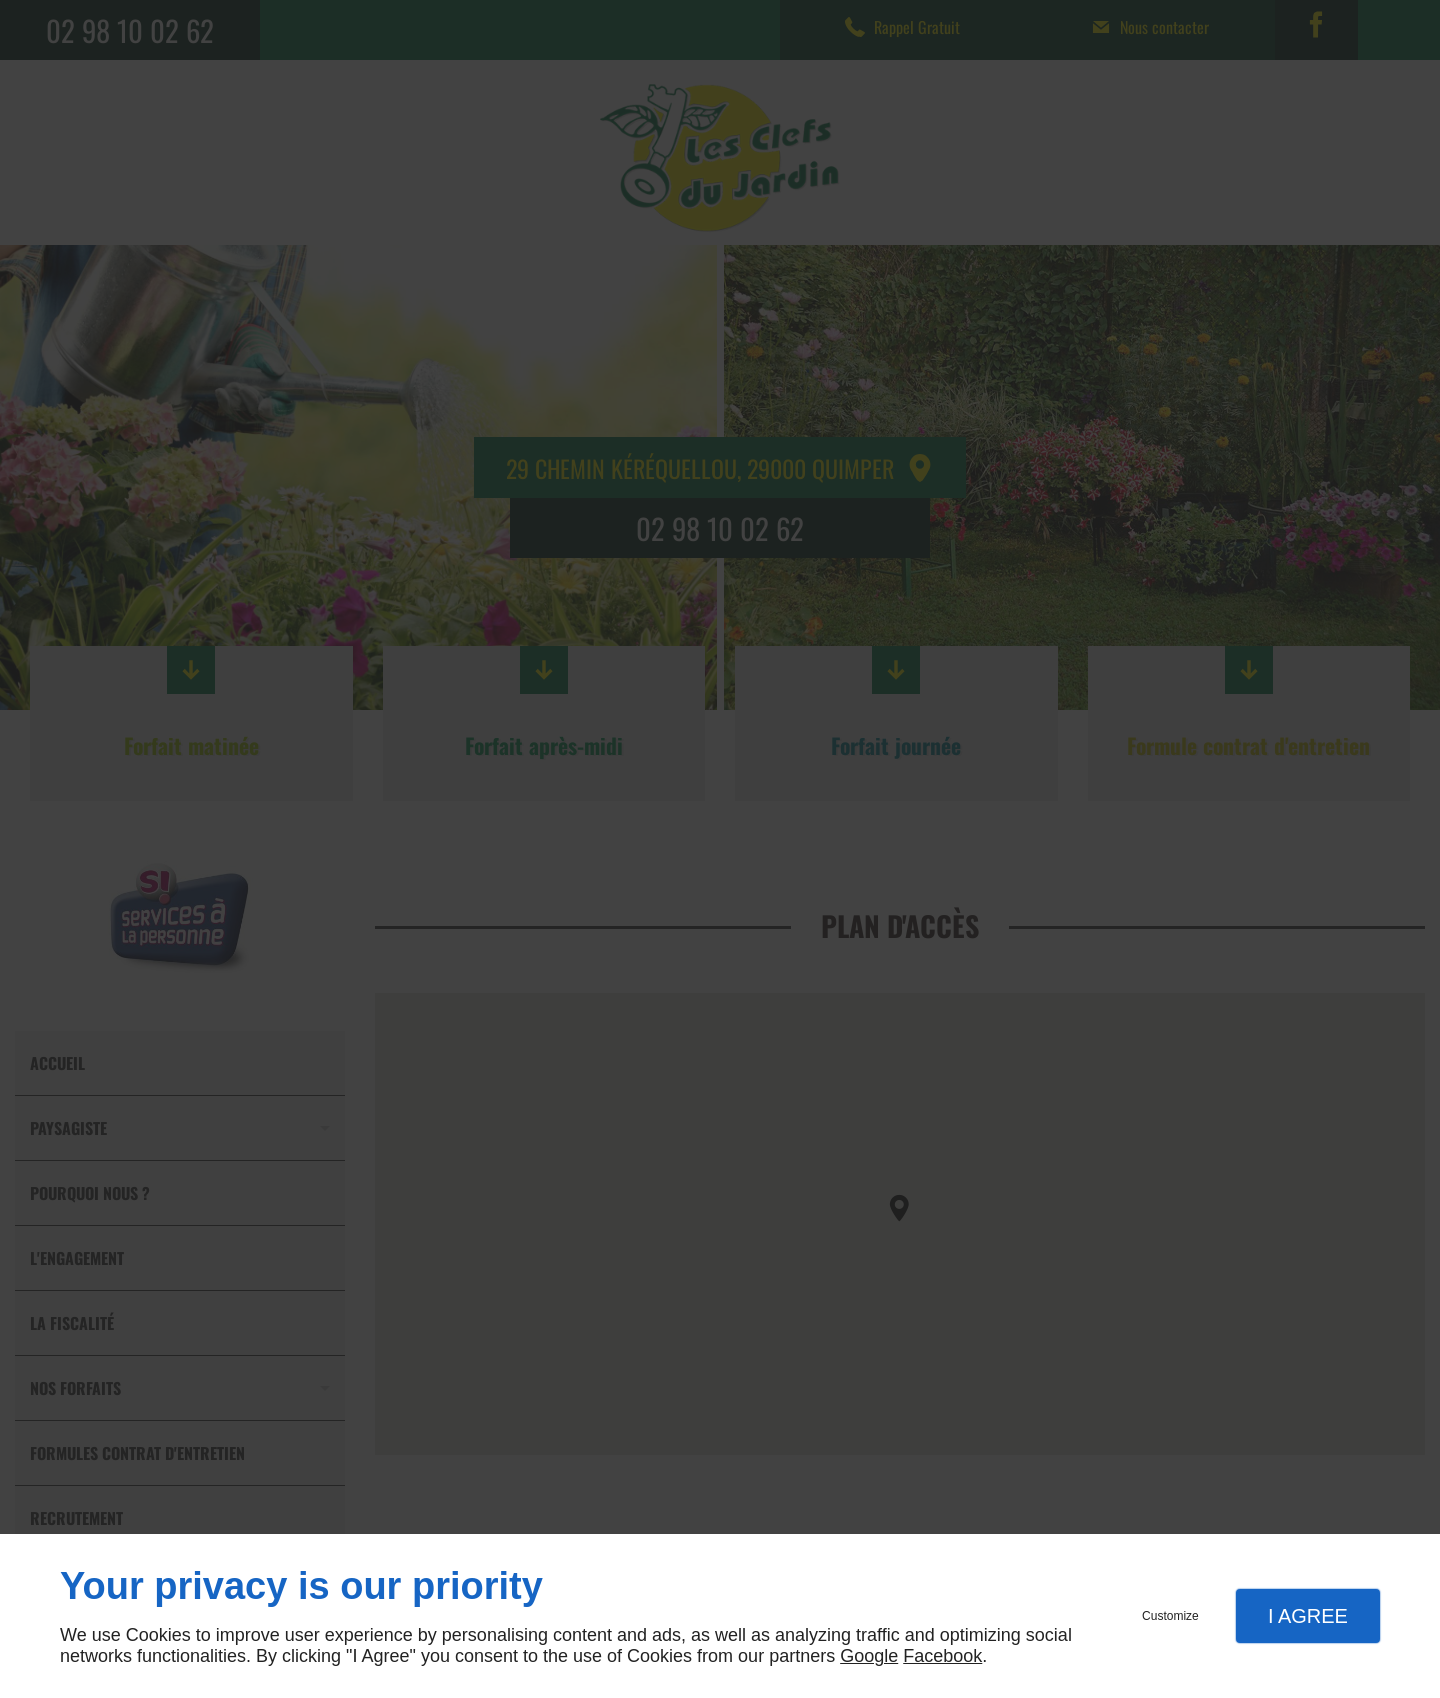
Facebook (942, 1656)
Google (869, 1656)
